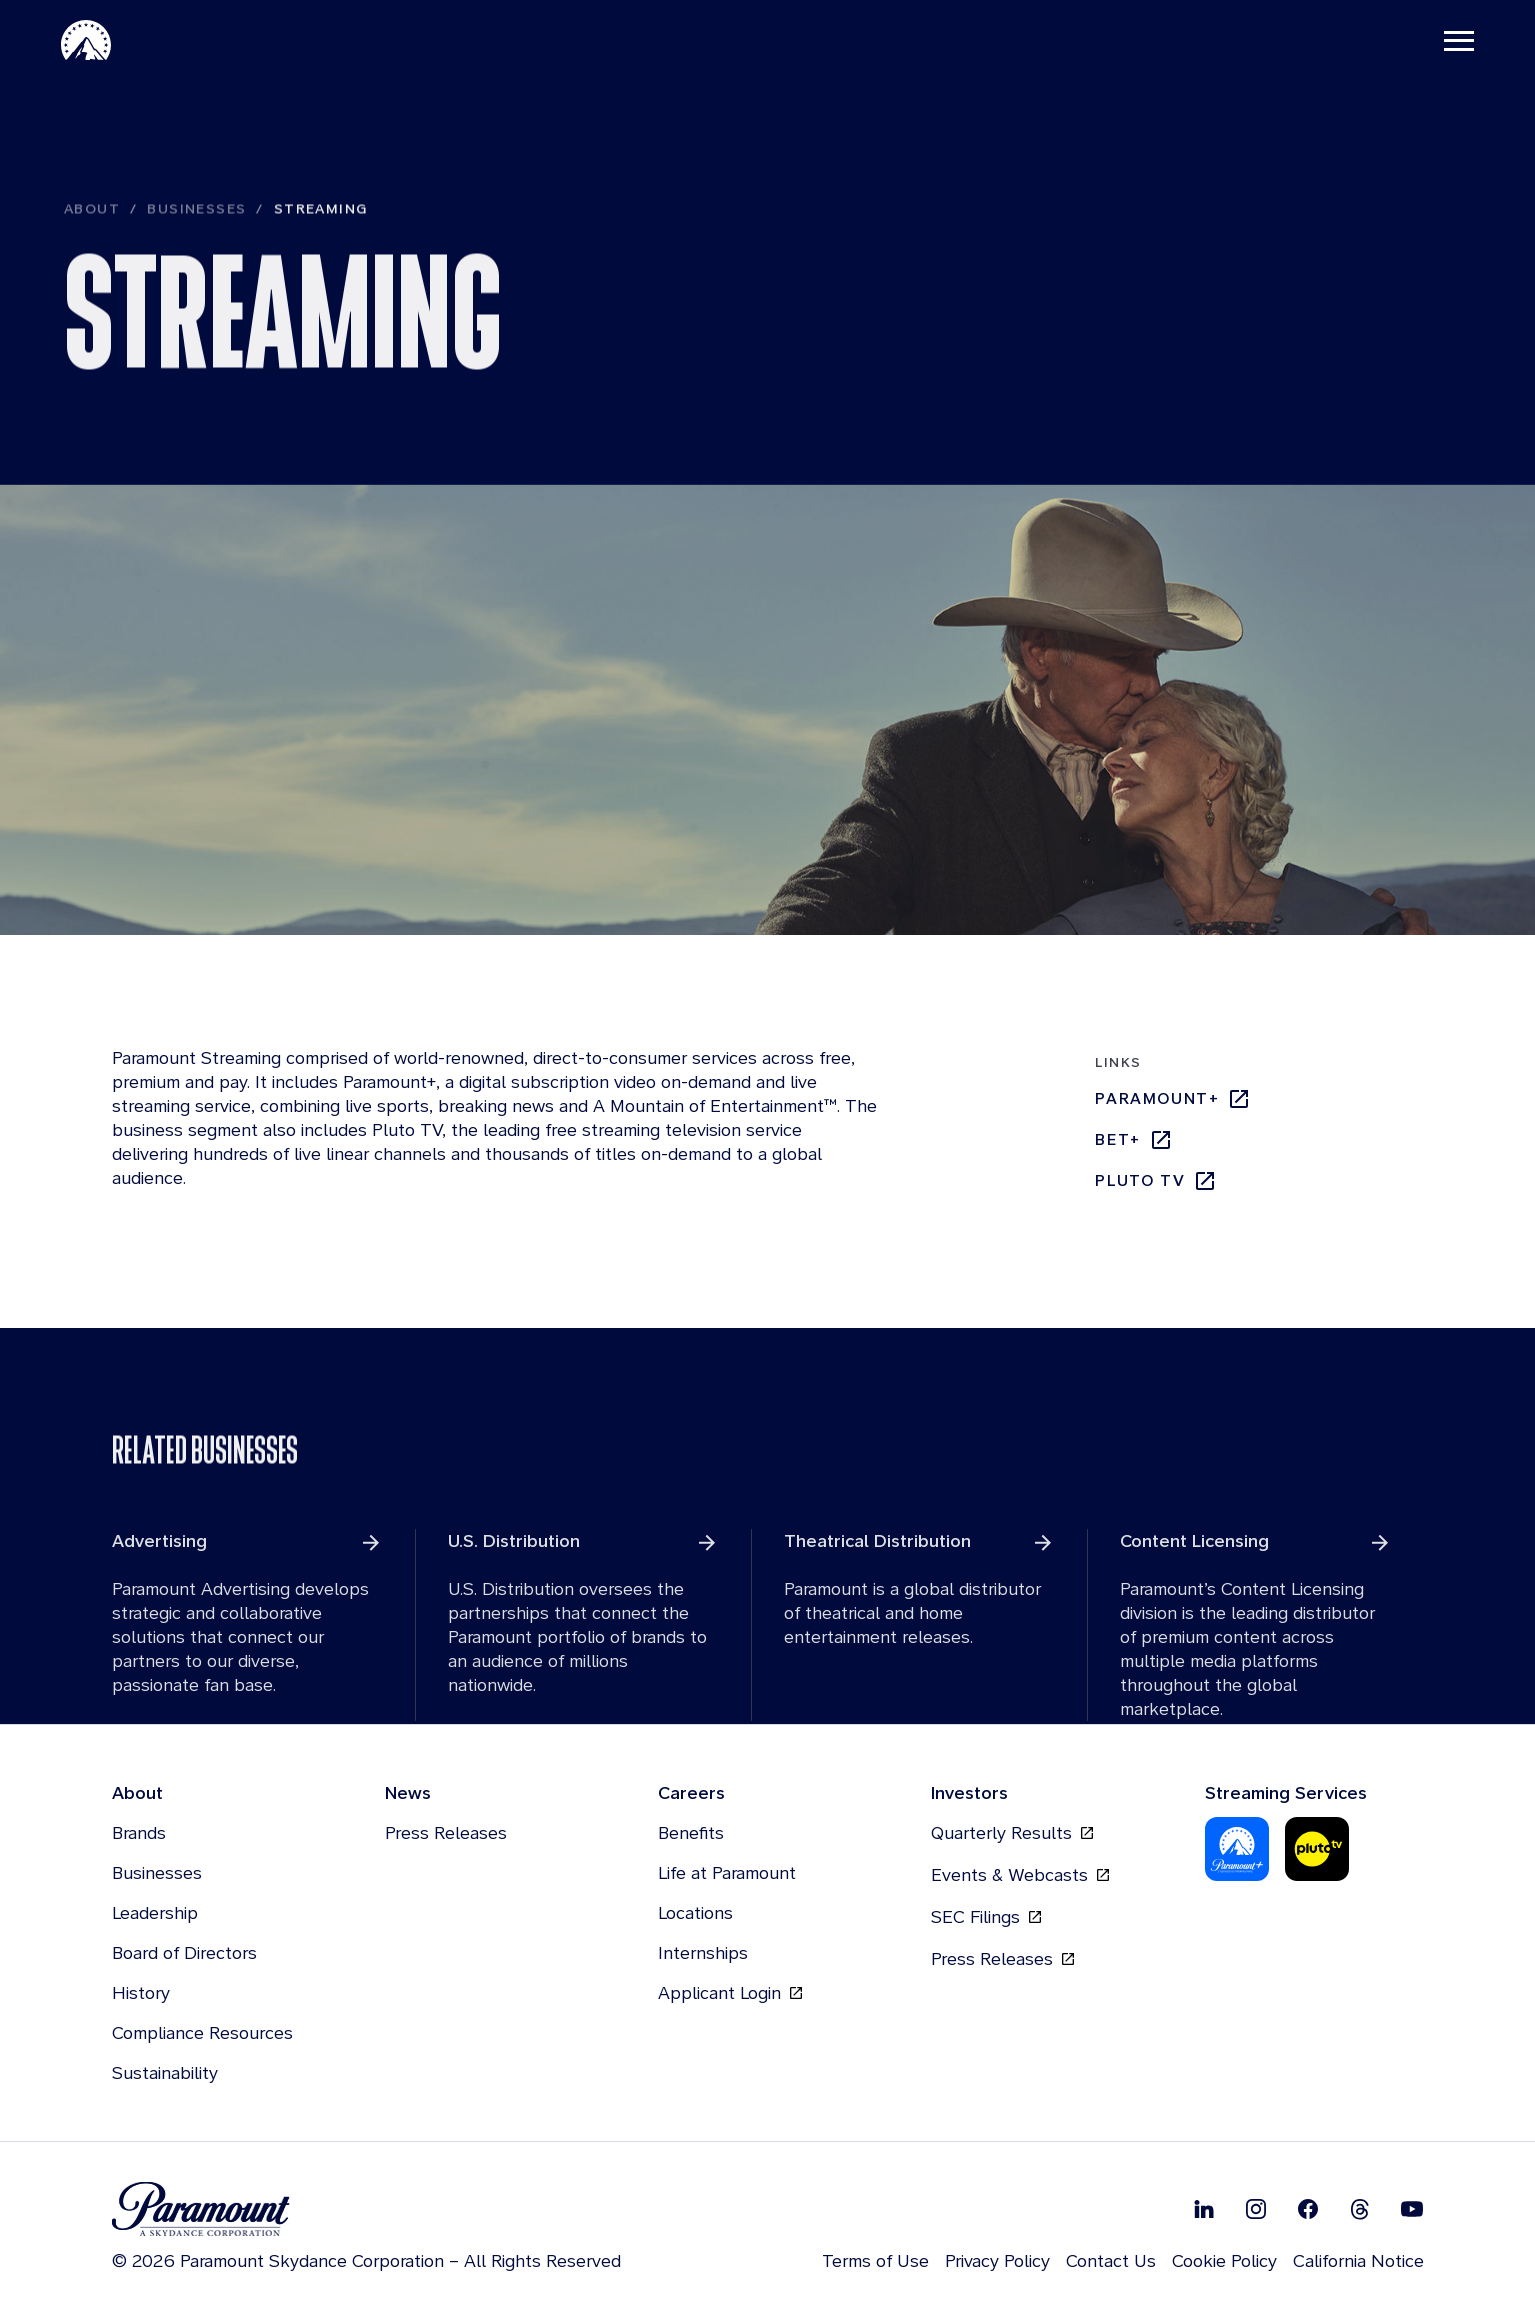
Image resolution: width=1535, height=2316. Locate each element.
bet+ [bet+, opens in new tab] (1133, 1142)
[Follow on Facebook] (1308, 2211)
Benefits (691, 1835)
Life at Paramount (727, 1875)
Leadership (155, 1915)
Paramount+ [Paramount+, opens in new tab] (1173, 1101)
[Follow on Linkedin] (1204, 2211)
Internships (703, 1955)
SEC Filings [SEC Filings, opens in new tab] (986, 1920)
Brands (139, 1835)
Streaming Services (1286, 1795)
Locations (695, 1915)
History (141, 1995)
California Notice (1358, 2263)
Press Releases (446, 1835)
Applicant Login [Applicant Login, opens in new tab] (730, 1996)
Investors (969, 1795)
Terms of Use (875, 2263)
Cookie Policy (1224, 2263)
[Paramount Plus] (1237, 1852)
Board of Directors (184, 1955)
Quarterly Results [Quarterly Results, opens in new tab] (1012, 1836)
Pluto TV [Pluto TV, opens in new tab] (1156, 1183)
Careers (691, 1795)
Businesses (196, 250)
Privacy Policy (997, 2263)
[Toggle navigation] (1456, 40)
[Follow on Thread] (1360, 2211)
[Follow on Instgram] (1256, 2211)
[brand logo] (366, 2212)
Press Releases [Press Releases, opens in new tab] (1002, 1962)
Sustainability (165, 2075)
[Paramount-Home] (89, 40)
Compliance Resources (202, 2035)
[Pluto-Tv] (1317, 1852)
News (408, 1795)
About (92, 250)
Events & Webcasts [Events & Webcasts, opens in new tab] (1020, 1878)
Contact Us (1111, 2263)
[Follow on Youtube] (1412, 2211)
